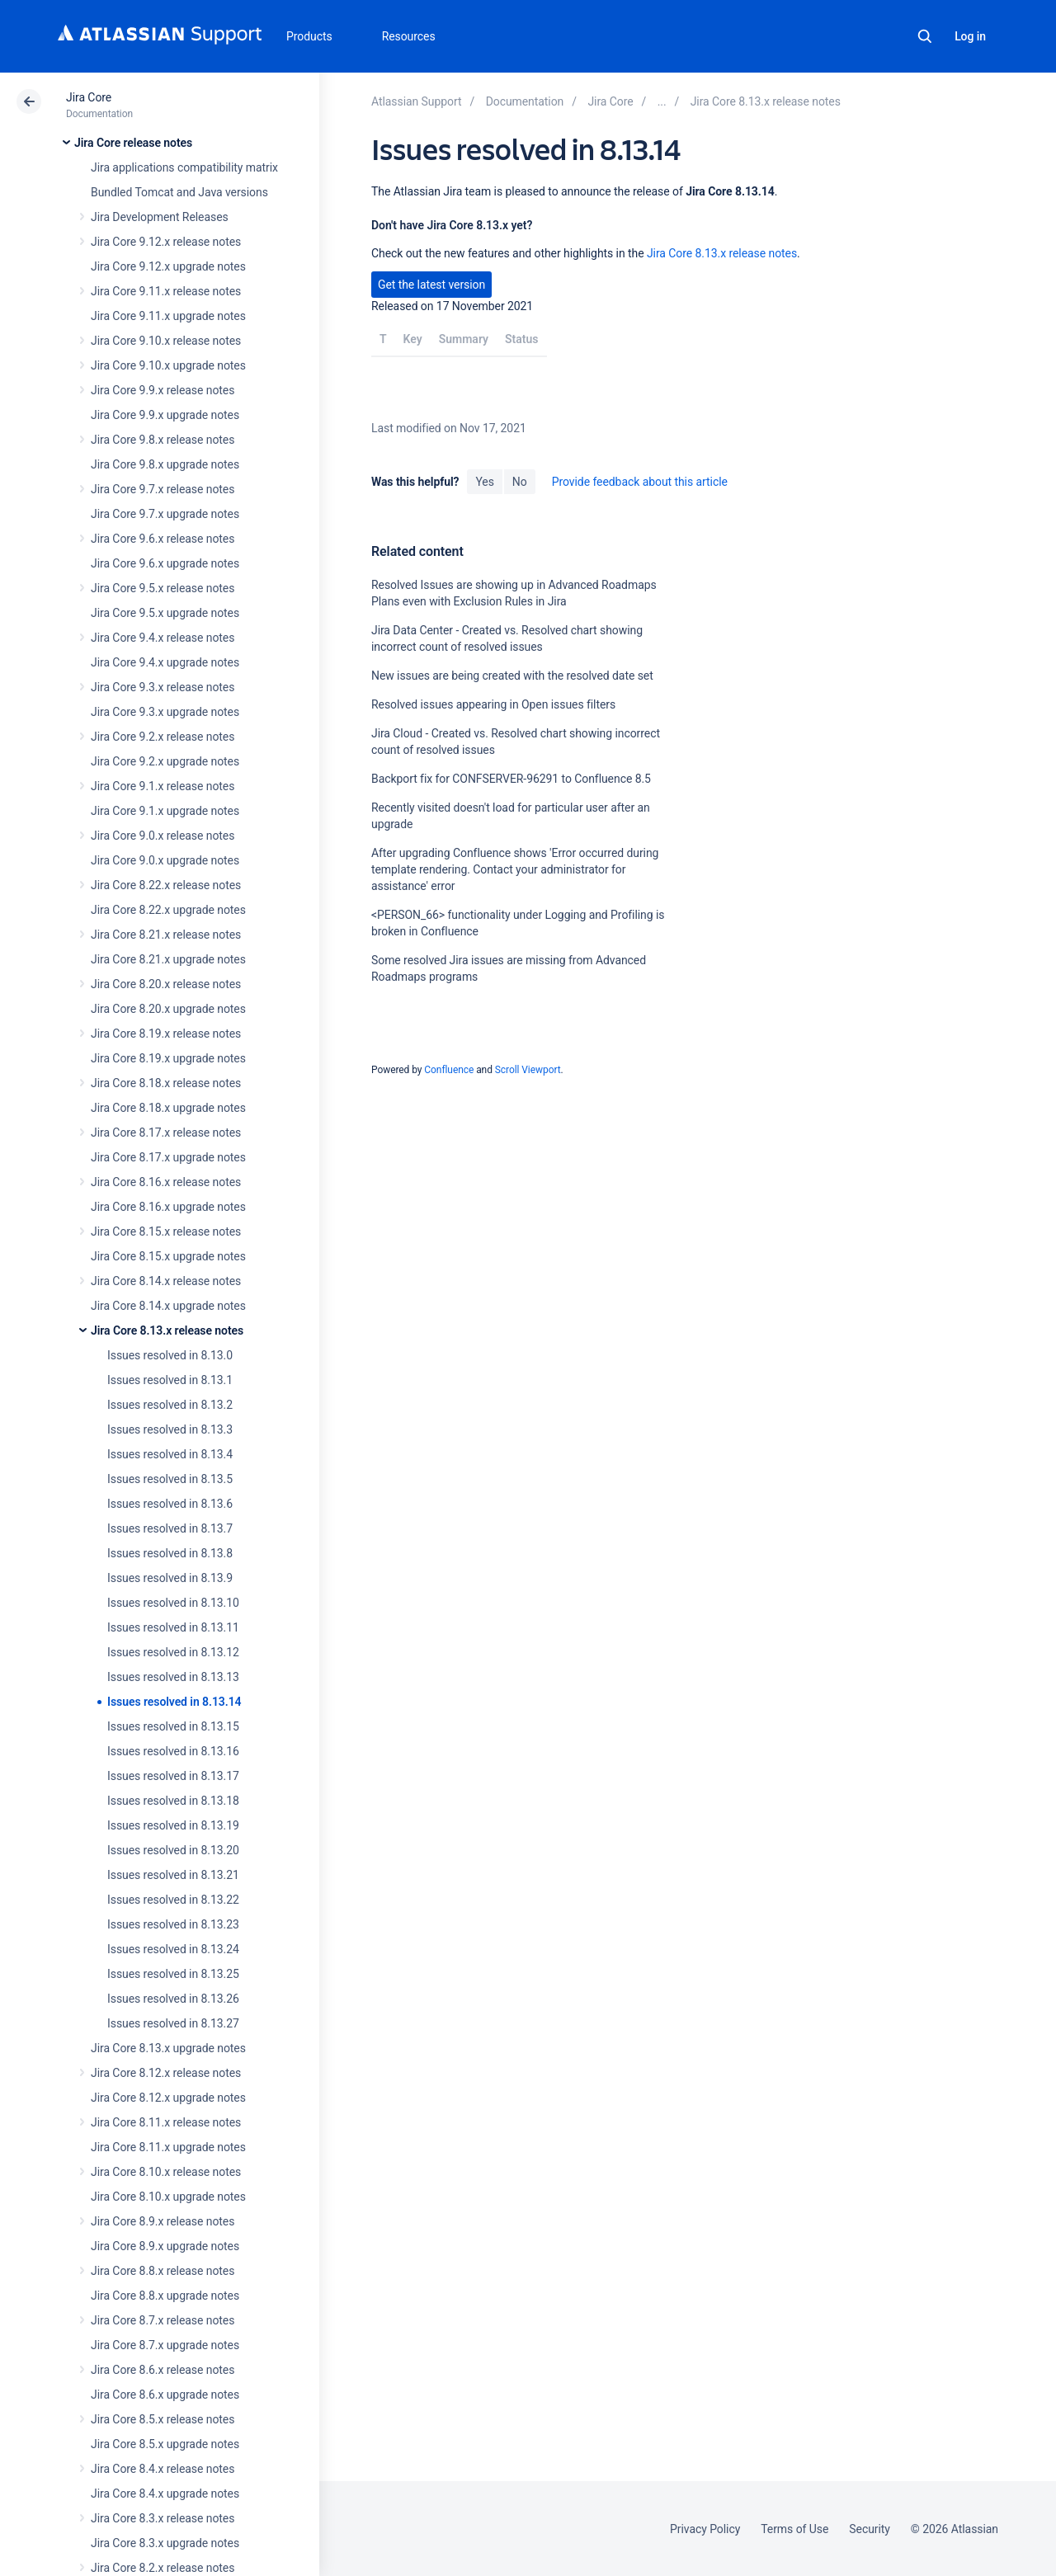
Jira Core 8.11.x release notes (166, 2122)
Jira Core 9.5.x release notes (162, 588)
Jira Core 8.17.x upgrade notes (168, 1157)
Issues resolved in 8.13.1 (170, 1380)
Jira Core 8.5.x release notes (162, 2419)
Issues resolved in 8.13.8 (170, 1553)
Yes (484, 481)
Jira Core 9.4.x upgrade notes (165, 662)
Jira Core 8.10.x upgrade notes (168, 2196)
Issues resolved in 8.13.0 (170, 1355)
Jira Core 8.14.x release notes (166, 1281)
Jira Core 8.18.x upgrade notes (168, 1107)
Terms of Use (794, 2529)
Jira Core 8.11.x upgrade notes (168, 2147)
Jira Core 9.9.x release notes (162, 390)
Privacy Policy (705, 2529)
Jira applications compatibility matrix (184, 167)
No (519, 481)
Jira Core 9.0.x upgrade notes (165, 860)
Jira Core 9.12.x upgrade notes (168, 266)
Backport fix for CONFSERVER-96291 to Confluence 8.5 (511, 778)
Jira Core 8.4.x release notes (162, 2468)
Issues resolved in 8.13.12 (173, 1652)
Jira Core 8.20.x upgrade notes (168, 1008)
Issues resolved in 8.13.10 (173, 1602)
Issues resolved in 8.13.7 (170, 1528)
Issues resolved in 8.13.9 (170, 1578)
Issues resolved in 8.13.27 (173, 2023)
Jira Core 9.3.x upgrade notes (165, 711)
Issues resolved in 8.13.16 (173, 1751)
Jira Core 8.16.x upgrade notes (168, 1206)
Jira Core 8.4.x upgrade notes (165, 2493)
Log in (970, 36)
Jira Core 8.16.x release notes (166, 1182)
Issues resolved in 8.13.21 (173, 1874)
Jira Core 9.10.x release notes (166, 340)
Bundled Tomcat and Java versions (179, 192)
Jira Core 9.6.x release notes (162, 538)
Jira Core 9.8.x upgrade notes (165, 464)
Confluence (449, 1070)
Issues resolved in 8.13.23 (173, 1924)
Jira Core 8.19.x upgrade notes (168, 1058)
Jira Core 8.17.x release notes (166, 1132)
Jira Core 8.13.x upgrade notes (168, 2048)
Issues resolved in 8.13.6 (170, 1503)
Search (925, 36)
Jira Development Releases (160, 217)
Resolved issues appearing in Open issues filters (493, 704)
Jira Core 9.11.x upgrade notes (168, 316)
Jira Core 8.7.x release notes (162, 2320)
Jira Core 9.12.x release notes (166, 241)
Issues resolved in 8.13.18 (173, 1800)
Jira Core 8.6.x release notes (162, 2369)
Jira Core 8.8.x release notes (162, 2270)
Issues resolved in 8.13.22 (173, 1899)
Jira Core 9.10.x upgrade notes (168, 365)
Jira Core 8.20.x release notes (166, 984)
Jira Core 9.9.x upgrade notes (165, 414)
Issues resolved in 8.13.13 (173, 1677)
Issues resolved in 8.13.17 (173, 1775)
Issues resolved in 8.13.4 (170, 1454)
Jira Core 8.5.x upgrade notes (165, 2444)
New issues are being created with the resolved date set (512, 675)
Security (869, 2529)
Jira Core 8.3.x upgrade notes (165, 2543)
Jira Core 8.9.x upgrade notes (165, 2246)
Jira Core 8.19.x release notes (166, 1033)
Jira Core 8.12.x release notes (166, 2072)
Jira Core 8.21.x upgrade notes (168, 959)
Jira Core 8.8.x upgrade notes (165, 2295)
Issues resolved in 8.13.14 (174, 1701)
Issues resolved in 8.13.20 (173, 1850)
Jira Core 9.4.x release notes (162, 637)
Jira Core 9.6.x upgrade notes (165, 563)
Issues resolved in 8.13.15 (173, 1726)
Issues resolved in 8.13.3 (170, 1429)
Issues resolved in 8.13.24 (173, 1949)
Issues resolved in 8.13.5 (170, 1479)
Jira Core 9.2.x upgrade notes (165, 761)
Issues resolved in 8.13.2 (170, 1404)
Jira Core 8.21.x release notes (166, 934)
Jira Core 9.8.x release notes (162, 439)
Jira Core (88, 97)
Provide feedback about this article (640, 481)
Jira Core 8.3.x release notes (162, 2518)
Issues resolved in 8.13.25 (173, 1973)
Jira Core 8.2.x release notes (162, 2567)
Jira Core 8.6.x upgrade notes (165, 2394)
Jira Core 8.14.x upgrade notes (168, 1305)
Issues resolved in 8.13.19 (173, 1825)
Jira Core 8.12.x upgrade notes (168, 2097)
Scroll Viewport (528, 1070)
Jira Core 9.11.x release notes (166, 291)
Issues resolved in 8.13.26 (173, 1998)
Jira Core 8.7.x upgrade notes (165, 2345)
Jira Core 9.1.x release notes (162, 786)
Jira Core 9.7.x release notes (162, 489)
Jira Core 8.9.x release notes (162, 2221)
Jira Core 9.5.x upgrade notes (165, 612)
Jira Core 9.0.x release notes (162, 835)
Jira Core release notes (133, 142)
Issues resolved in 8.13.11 (173, 1627)
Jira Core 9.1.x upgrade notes (165, 810)
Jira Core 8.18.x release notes (166, 1083)
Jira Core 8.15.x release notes (166, 1231)
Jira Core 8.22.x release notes (166, 885)
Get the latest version (431, 284)
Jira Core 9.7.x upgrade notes (165, 513)
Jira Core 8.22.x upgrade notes (168, 909)
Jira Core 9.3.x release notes (162, 687)
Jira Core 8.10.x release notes (166, 2171)
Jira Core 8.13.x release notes (167, 1330)
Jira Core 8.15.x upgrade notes (168, 1256)
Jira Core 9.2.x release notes (162, 736)
